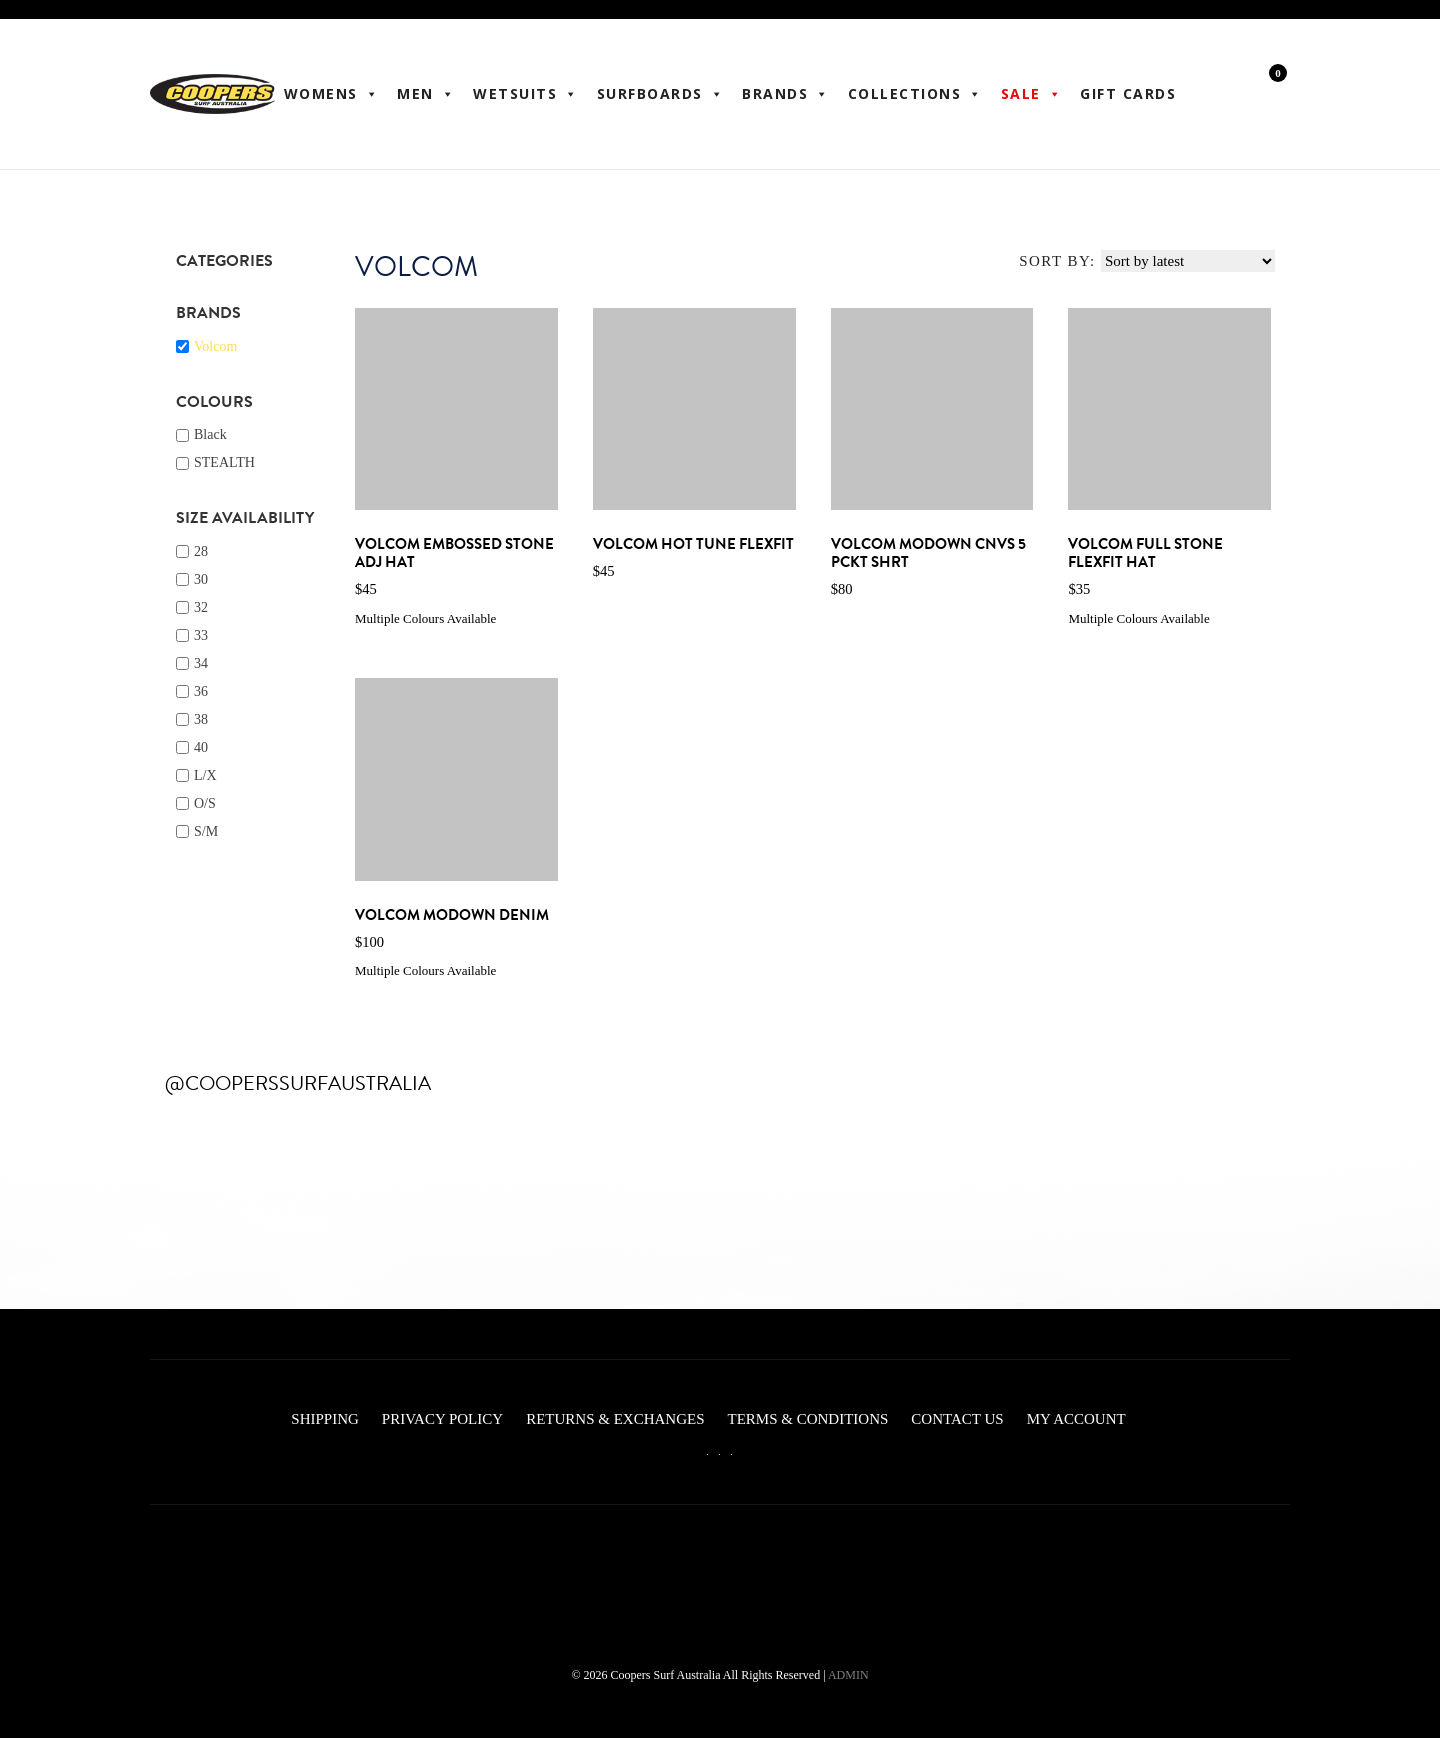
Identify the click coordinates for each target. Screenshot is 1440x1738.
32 (201, 607)
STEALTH (224, 462)
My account (1076, 1419)
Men (426, 94)
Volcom (215, 346)
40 (201, 747)
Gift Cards (1128, 93)
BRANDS (786, 94)
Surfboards (661, 94)
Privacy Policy (442, 1419)
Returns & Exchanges (615, 1419)
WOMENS (332, 94)
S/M (206, 831)
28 (201, 551)
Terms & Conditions (807, 1419)
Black (210, 434)
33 (201, 635)
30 (201, 579)
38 (201, 719)
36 (201, 691)
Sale (1032, 94)
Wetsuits (526, 94)
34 (201, 663)
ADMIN (848, 1675)
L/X (205, 775)
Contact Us (957, 1419)
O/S (205, 803)
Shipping (325, 1419)
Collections (915, 94)
